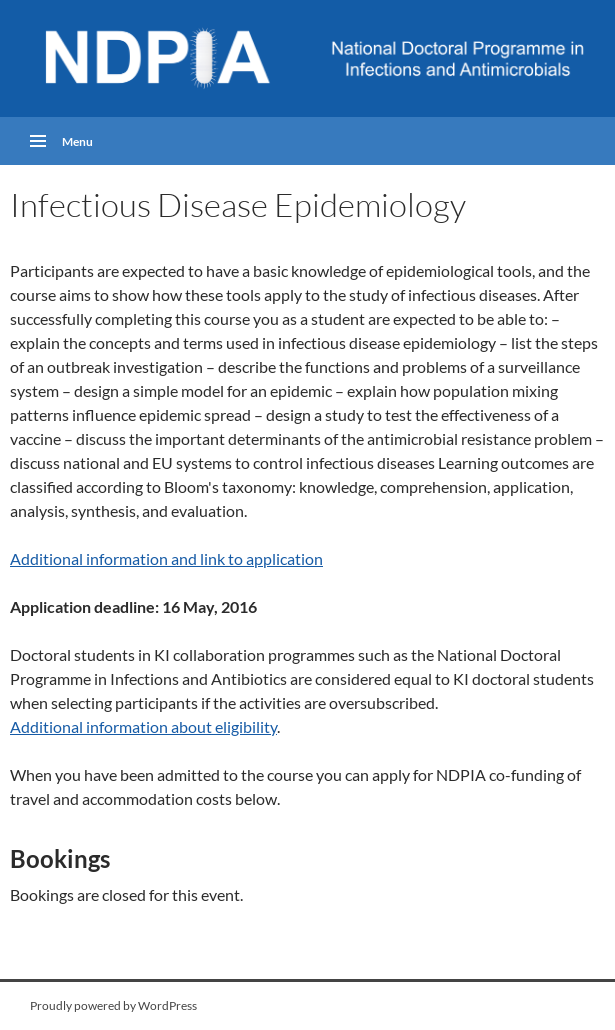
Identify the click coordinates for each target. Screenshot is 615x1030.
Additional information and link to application (166, 558)
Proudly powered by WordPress (113, 1005)
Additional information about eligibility (143, 726)
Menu (77, 140)
